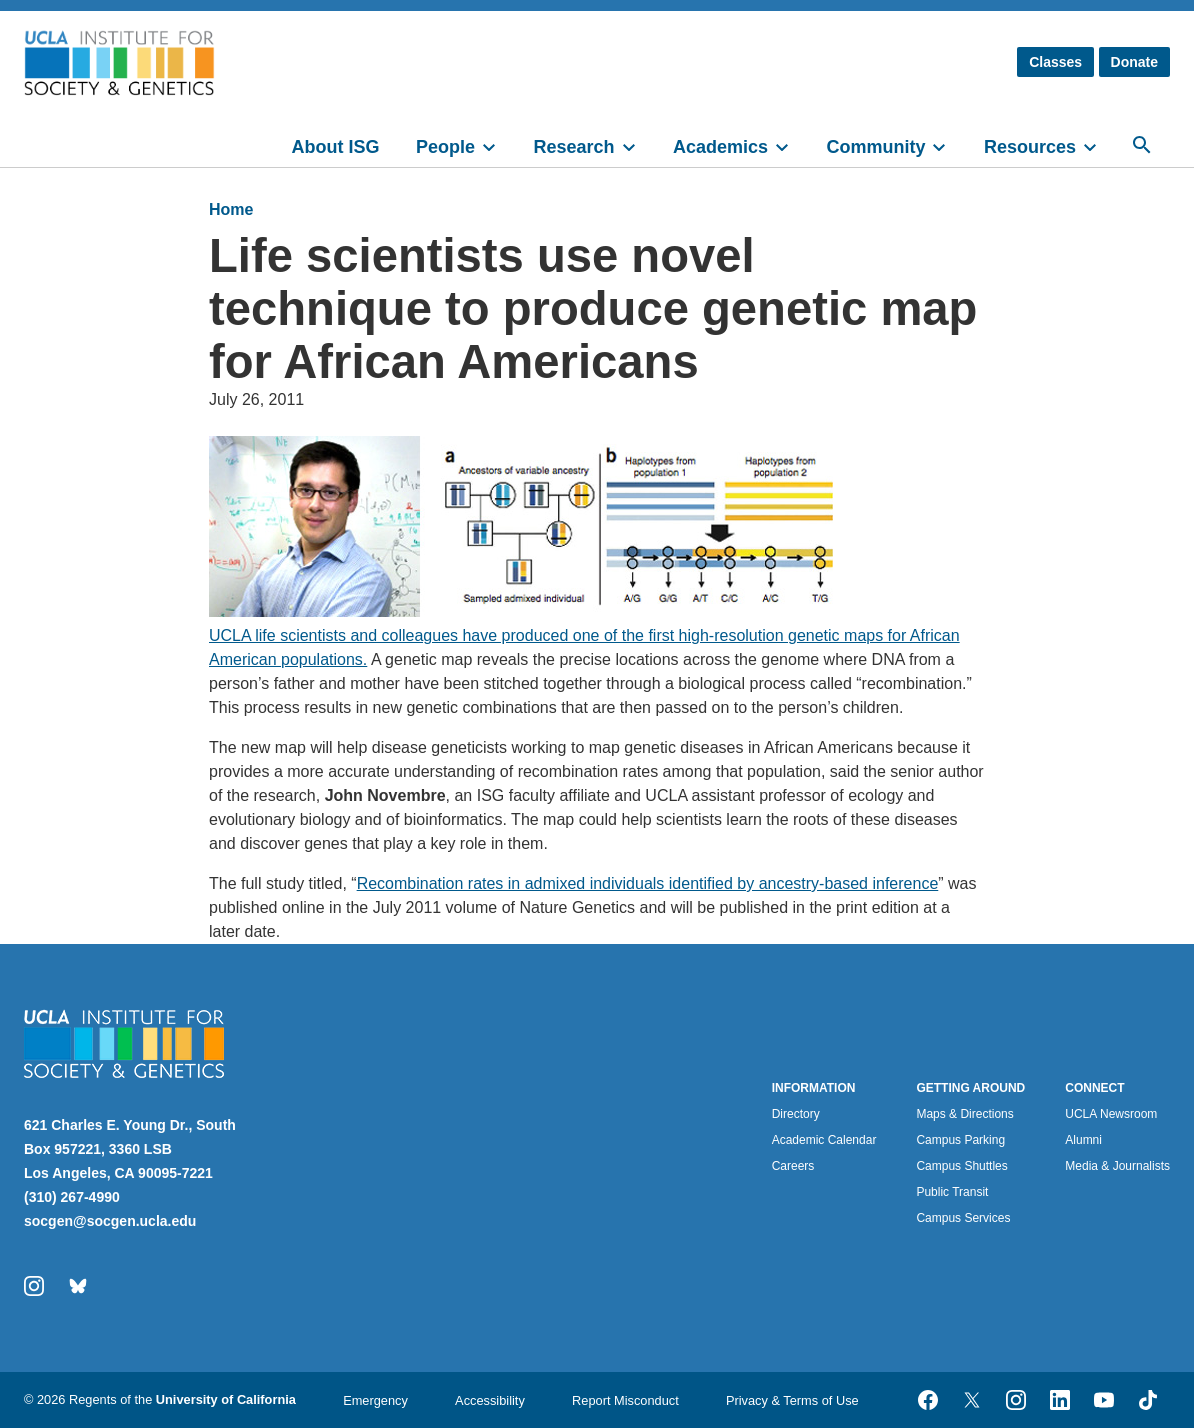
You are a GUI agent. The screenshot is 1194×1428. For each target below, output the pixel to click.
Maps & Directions (964, 1114)
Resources (1030, 147)
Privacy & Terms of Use (792, 1400)
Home (231, 209)
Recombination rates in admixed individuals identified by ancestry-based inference (648, 883)
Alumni (1083, 1140)
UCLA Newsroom (1111, 1114)
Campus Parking (960, 1140)
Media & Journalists (1117, 1166)
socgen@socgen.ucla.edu (110, 1221)
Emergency (375, 1400)
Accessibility (490, 1400)
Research (573, 147)
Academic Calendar (824, 1140)
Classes (1055, 62)
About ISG (336, 147)
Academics (720, 147)
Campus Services (963, 1218)
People (445, 147)
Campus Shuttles (961, 1166)
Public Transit (952, 1192)
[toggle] (498, 145)
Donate (1134, 62)
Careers (793, 1166)
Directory (796, 1114)
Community (875, 147)
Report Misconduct (625, 1400)
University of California (226, 1399)
